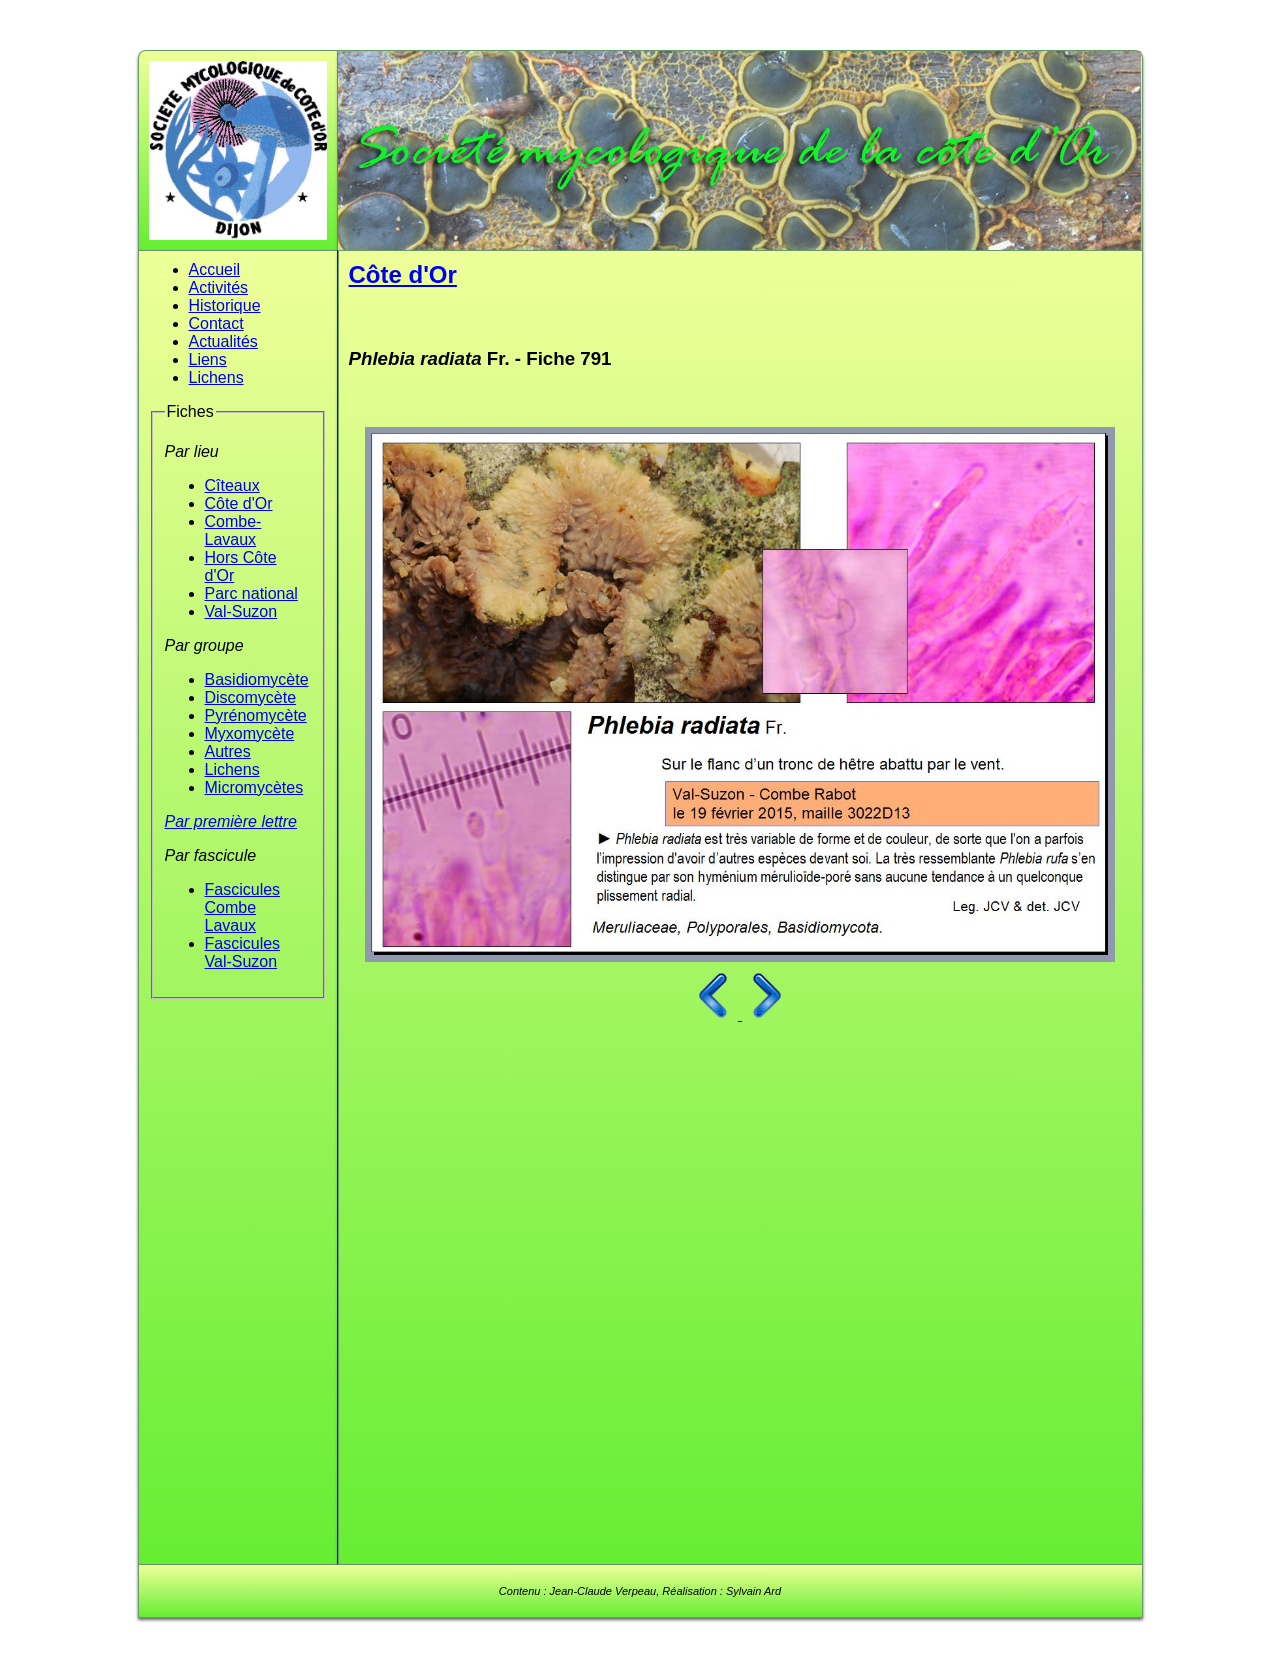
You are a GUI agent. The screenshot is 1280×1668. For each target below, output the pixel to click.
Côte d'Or (239, 503)
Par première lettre (231, 821)
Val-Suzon (241, 611)
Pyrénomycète (256, 715)
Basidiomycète (257, 679)
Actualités (223, 341)
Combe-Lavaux (233, 530)
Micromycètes (254, 787)
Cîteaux (232, 485)
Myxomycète (250, 733)
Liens (208, 359)
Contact (216, 323)
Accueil (215, 269)
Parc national (251, 593)
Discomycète (251, 697)
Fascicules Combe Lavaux (243, 907)
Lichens (216, 377)
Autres (228, 751)
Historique (225, 305)
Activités (219, 287)
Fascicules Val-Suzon (243, 952)
